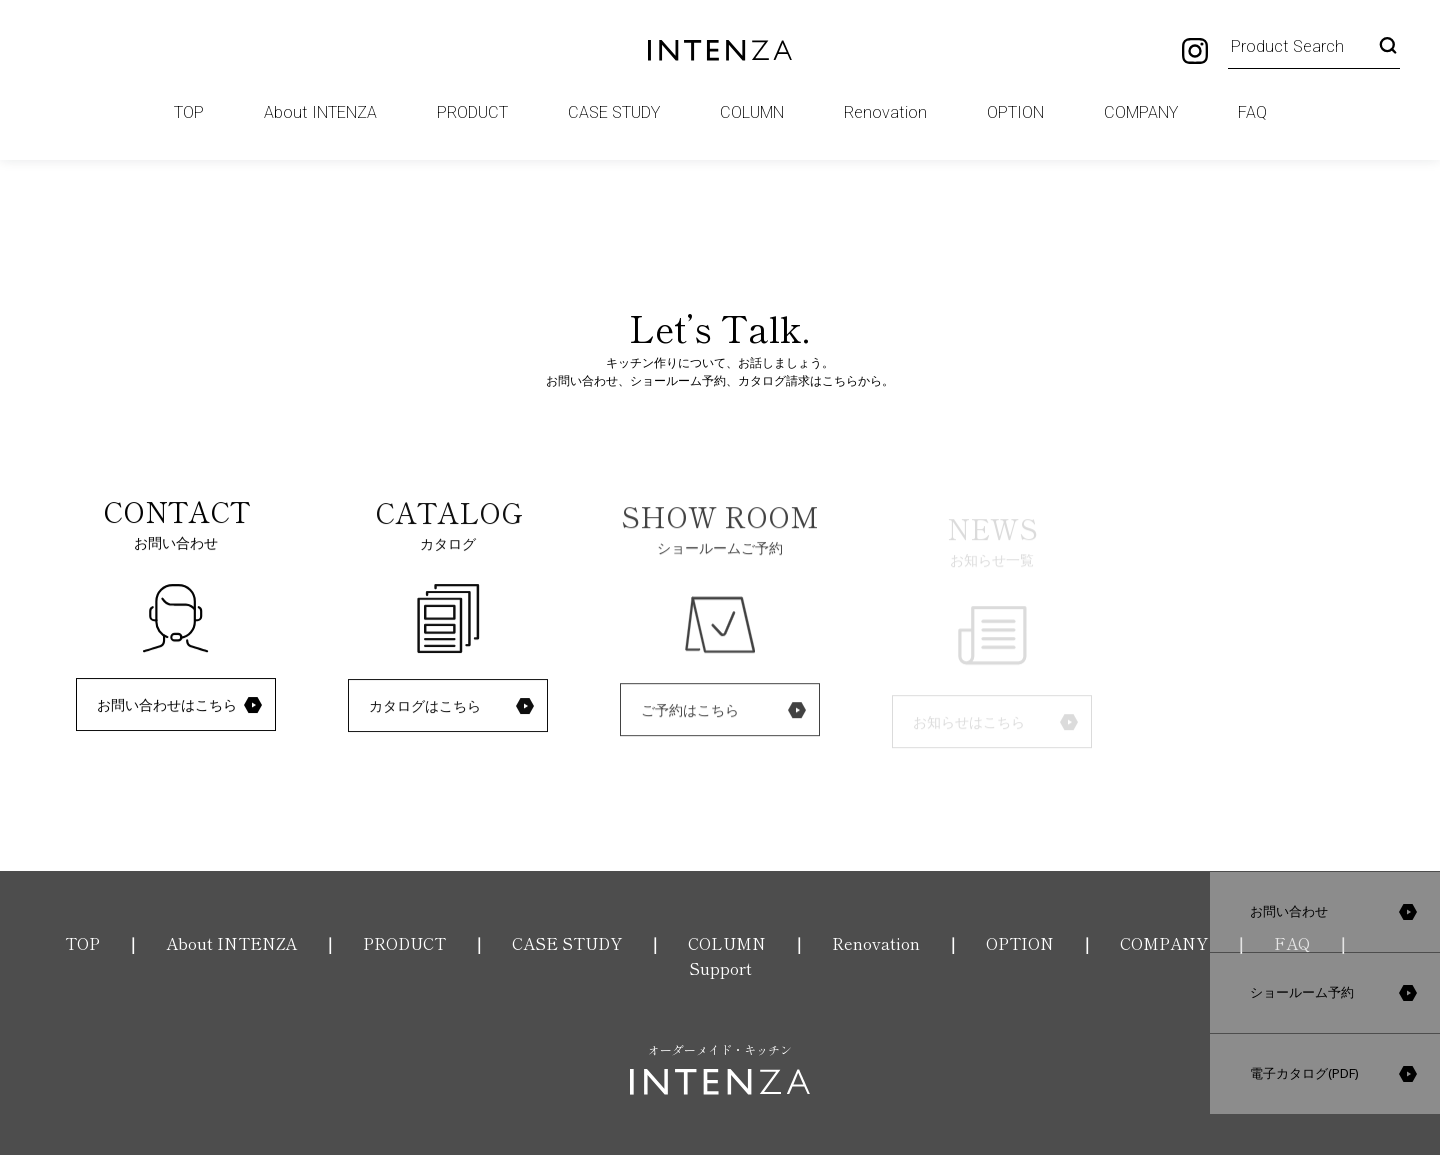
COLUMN (752, 112)
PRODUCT (472, 112)
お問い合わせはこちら (167, 704)
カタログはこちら (425, 707)
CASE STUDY (614, 112)
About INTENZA (320, 112)
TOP (189, 112)
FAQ (1252, 112)
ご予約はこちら (690, 714)
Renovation (885, 112)
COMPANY (1141, 112)
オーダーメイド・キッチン (720, 1068)
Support (720, 968)
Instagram (1195, 51)
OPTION (1015, 112)
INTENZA (720, 50)
